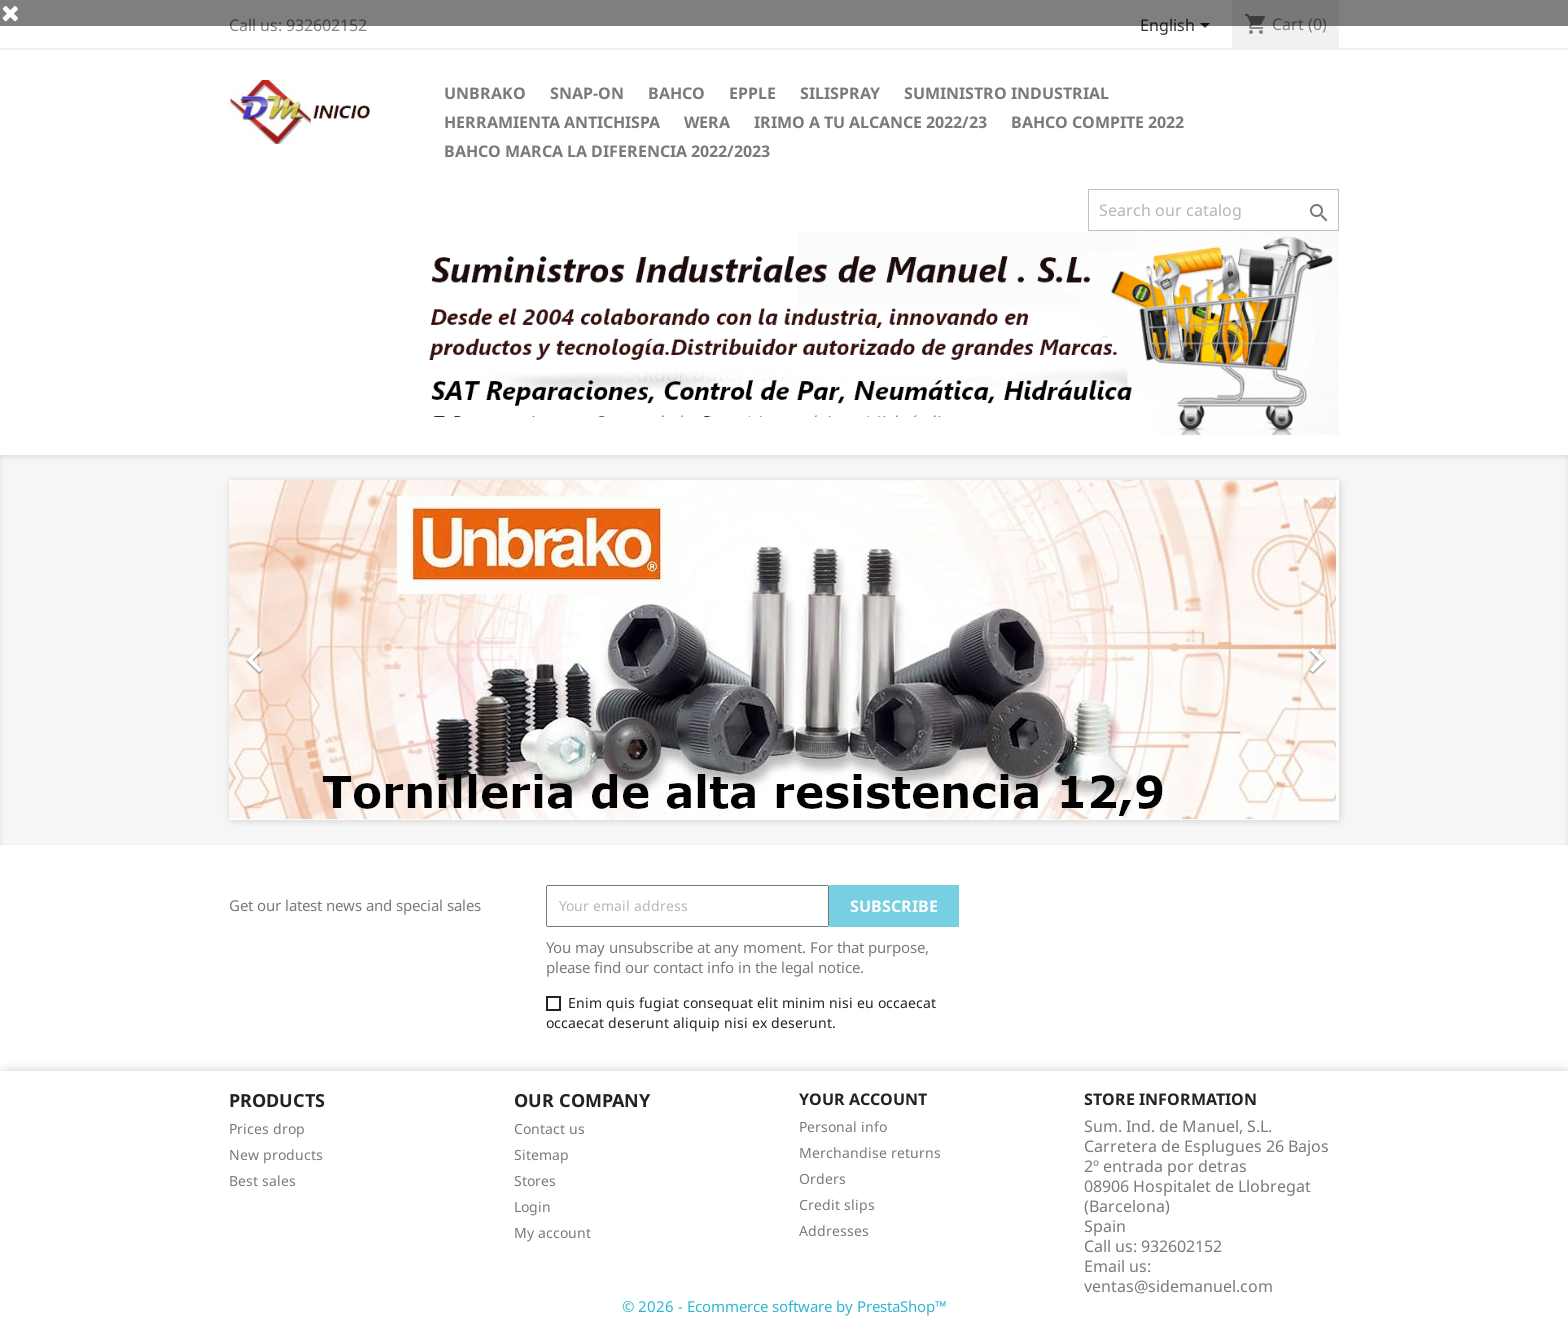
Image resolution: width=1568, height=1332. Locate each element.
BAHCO (676, 93)
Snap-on (587, 93)
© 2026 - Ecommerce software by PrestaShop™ (784, 1306)
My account (552, 1232)
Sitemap (541, 1154)
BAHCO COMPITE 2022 (1097, 122)
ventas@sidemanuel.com (1178, 1286)
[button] (312, 650)
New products (276, 1154)
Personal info (843, 1126)
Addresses (834, 1230)
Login (532, 1206)
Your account (863, 1099)
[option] (784, 650)
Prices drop (267, 1128)
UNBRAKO (485, 93)
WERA (707, 122)
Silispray (840, 93)
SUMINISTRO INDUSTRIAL (1006, 93)
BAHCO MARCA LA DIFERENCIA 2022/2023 (607, 151)
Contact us (549, 1128)
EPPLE (752, 93)
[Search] (1213, 210)
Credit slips (837, 1204)
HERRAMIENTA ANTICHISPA (552, 122)
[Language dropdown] (1178, 27)
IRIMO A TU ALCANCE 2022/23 (870, 122)
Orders (822, 1178)
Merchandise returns (870, 1152)
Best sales (262, 1180)
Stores (535, 1180)
